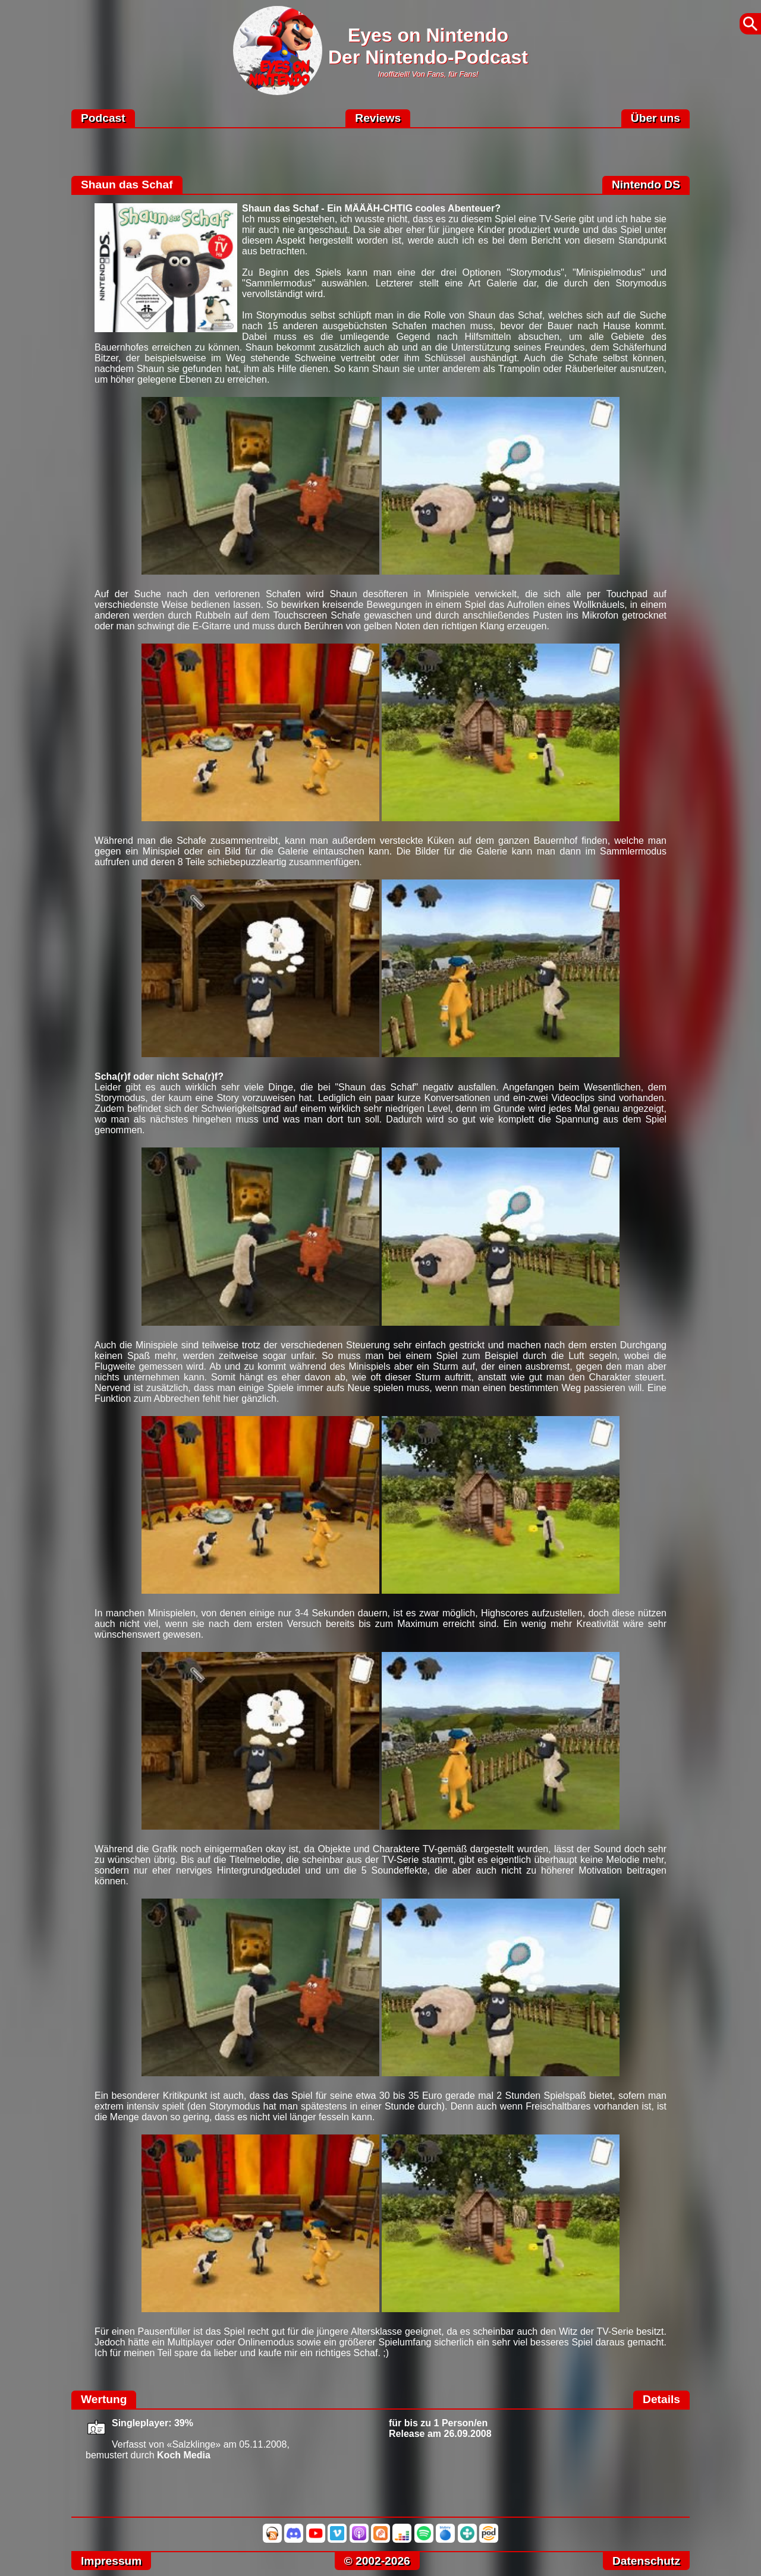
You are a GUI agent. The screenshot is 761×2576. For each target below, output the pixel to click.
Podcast (103, 118)
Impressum (111, 2561)
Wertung (104, 2399)
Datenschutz (646, 2561)
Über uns (655, 118)
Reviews (378, 118)
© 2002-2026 (377, 2561)
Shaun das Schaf (127, 184)
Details (661, 2399)
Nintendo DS (646, 184)
